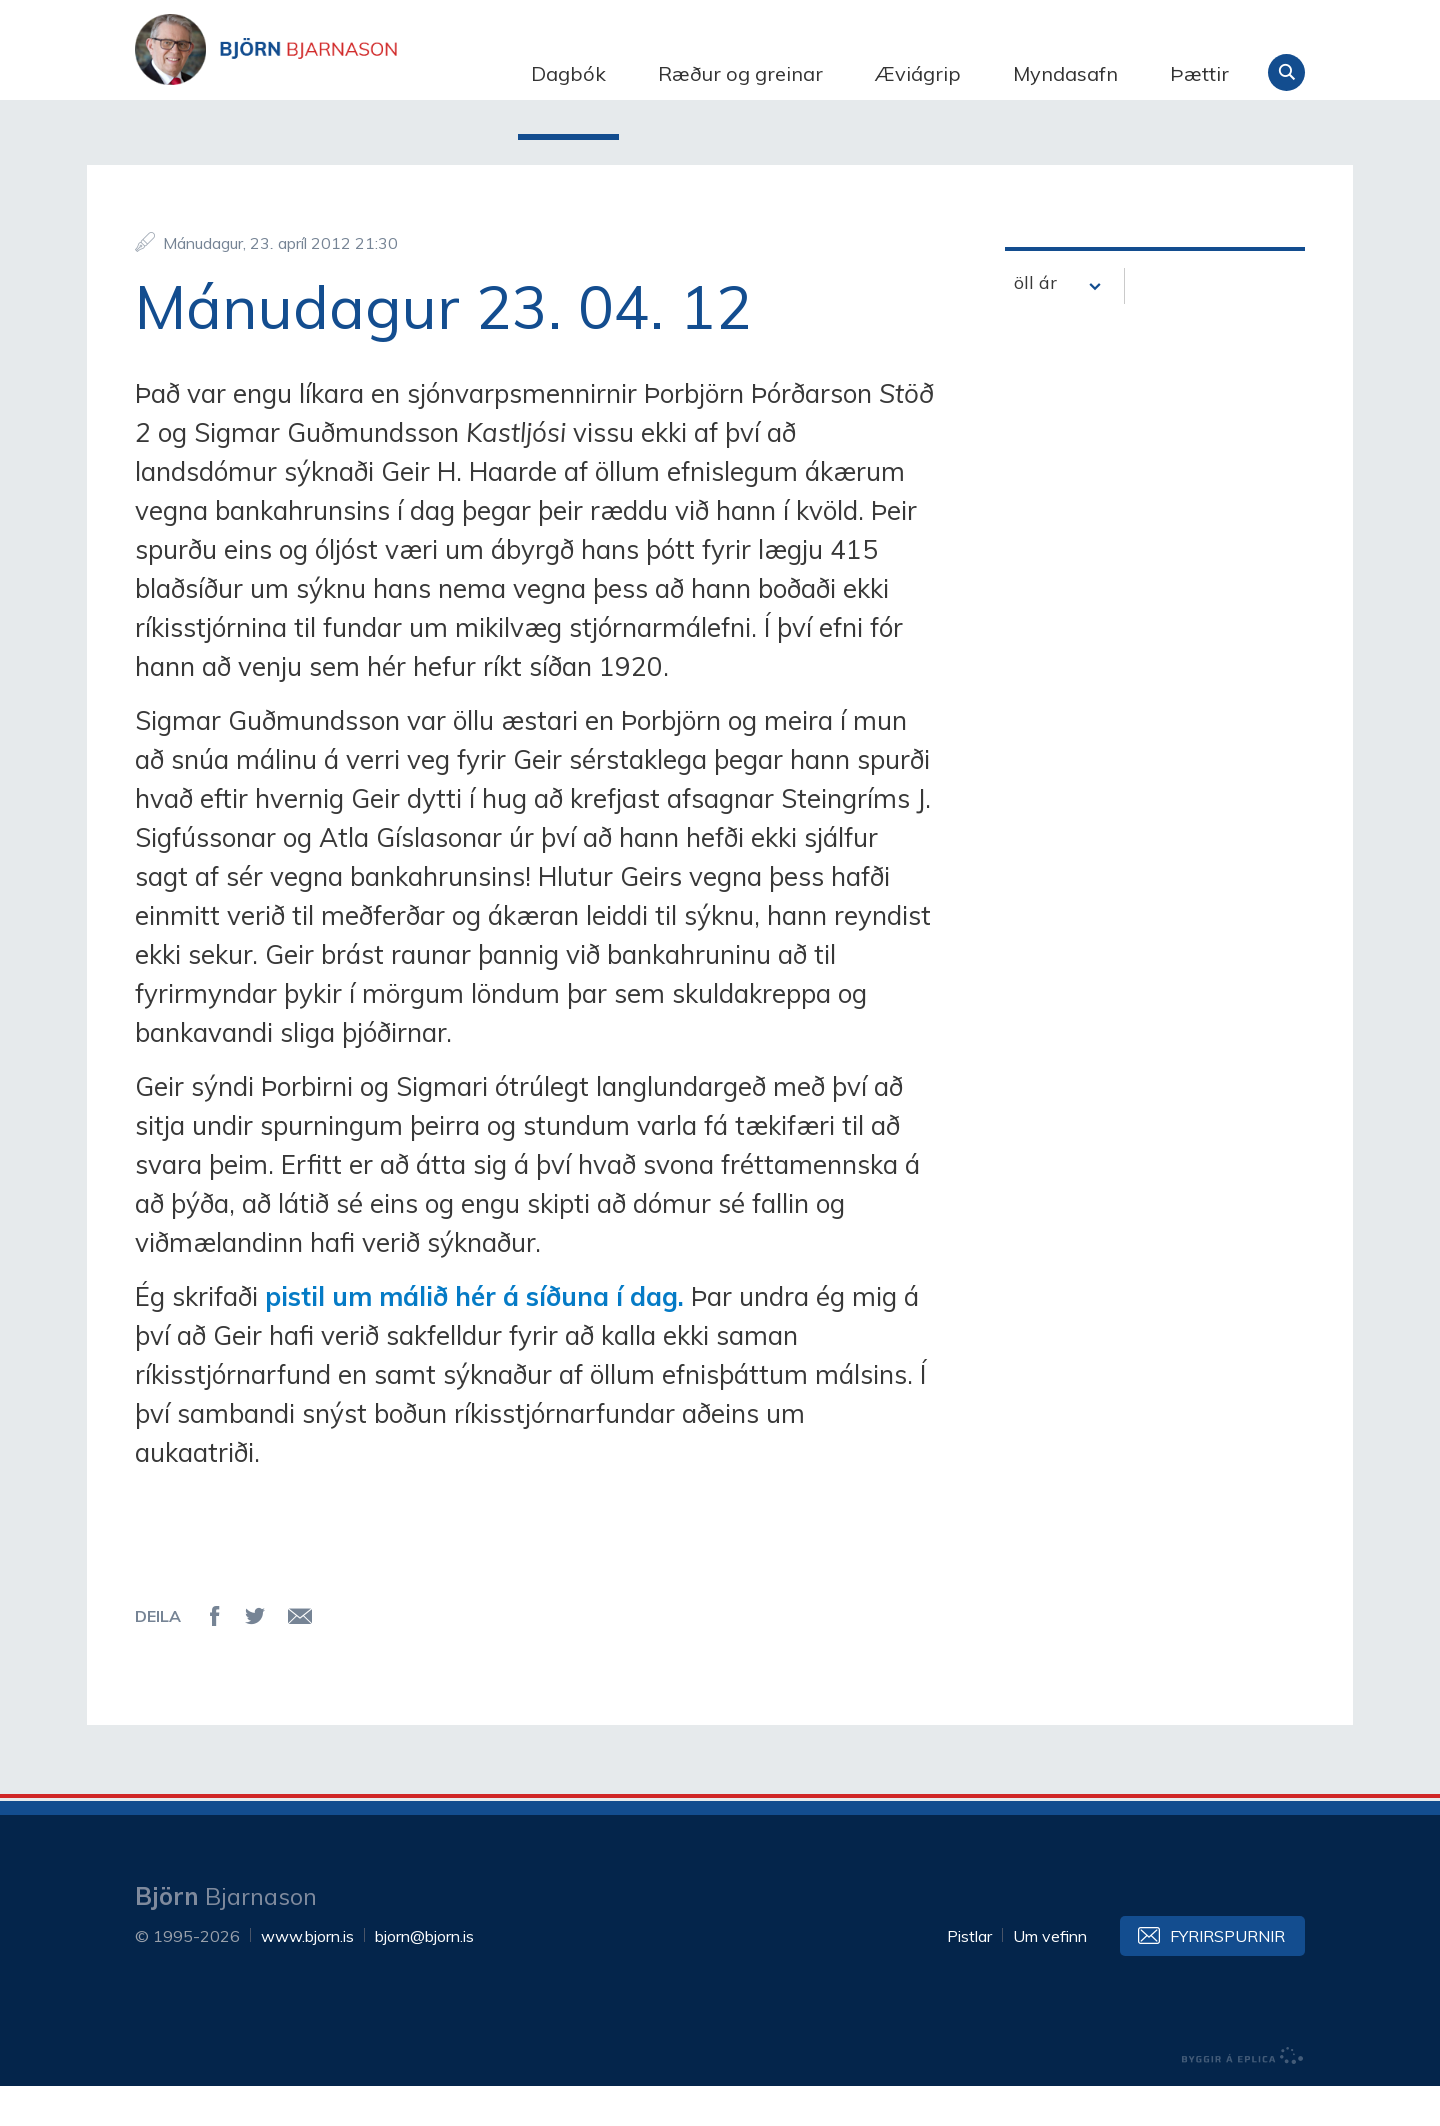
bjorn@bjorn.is (424, 1976)
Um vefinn (1050, 1976)
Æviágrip (918, 73)
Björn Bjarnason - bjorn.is (335, 73)
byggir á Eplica (1243, 2096)
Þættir (1199, 73)
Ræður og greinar (740, 73)
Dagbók (568, 73)
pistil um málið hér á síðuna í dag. (474, 1336)
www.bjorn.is (307, 1976)
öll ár (1035, 322)
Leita (1286, 72)
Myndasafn (1065, 73)
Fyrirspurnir (1227, 1976)
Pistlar (969, 1976)
